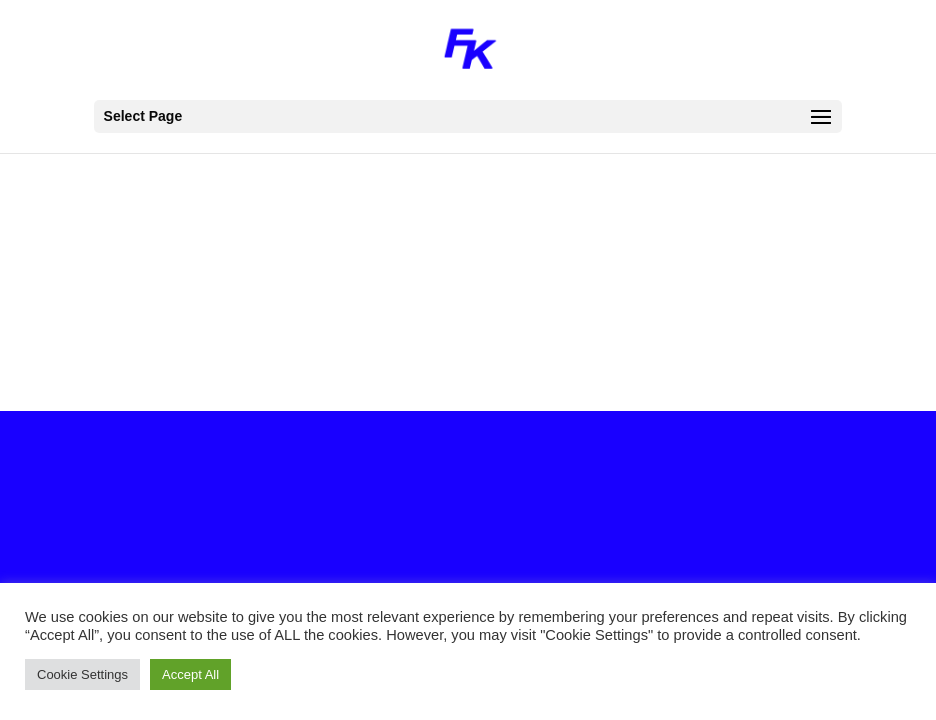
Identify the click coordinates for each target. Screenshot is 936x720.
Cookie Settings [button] (82, 674)
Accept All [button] (190, 674)
